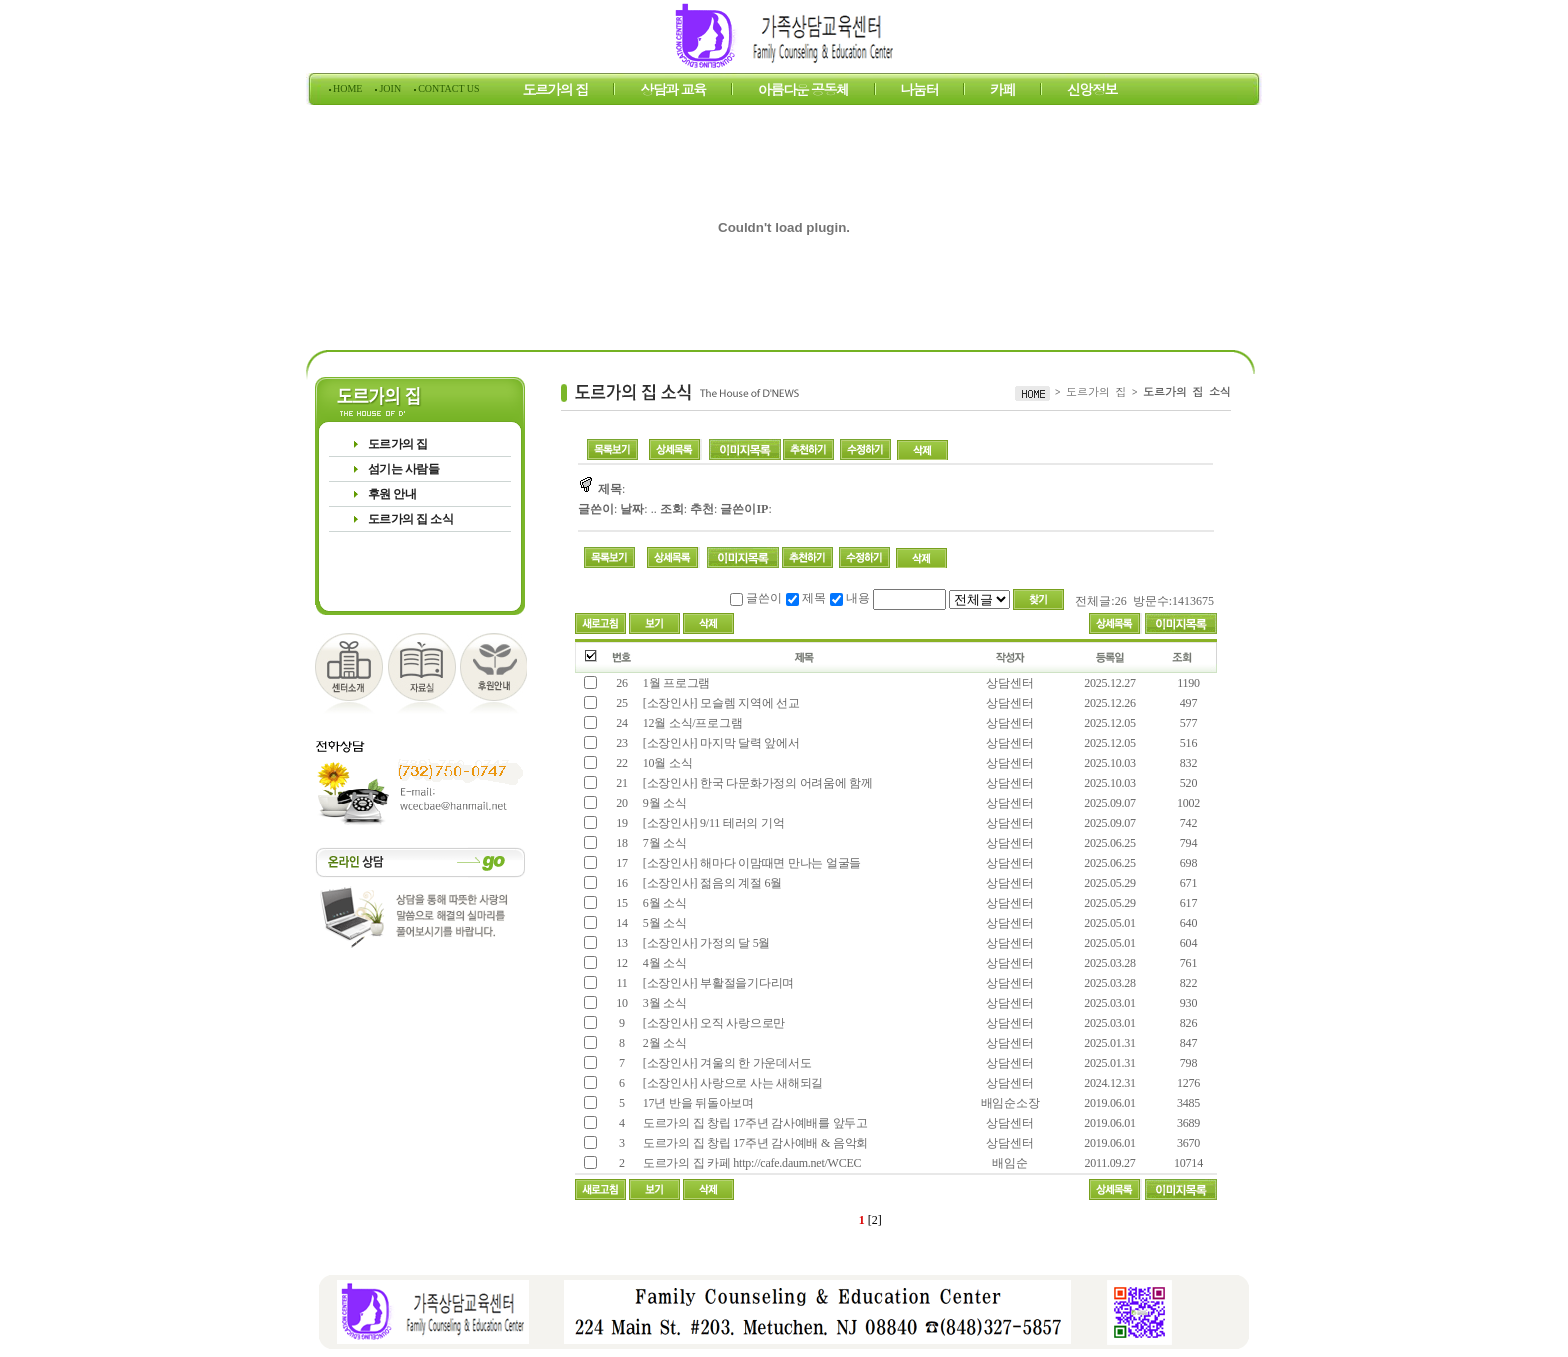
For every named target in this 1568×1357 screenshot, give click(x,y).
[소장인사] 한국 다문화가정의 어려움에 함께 (756, 783)
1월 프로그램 (675, 683)
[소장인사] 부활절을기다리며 (718, 983)
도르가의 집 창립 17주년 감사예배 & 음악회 (754, 1143)
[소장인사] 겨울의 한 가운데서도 (725, 1063)
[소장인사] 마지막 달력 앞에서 (721, 743)
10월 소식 (666, 763)
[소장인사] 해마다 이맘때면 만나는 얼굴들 (750, 863)
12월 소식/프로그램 (691, 723)
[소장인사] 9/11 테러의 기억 (712, 823)
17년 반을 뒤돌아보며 (697, 1103)
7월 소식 (663, 843)
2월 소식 (663, 1043)
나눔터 (920, 92)
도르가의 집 (556, 92)
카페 (1002, 92)
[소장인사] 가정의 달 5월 (705, 943)
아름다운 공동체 (803, 92)
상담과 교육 (673, 92)
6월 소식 (663, 903)
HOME (348, 88)
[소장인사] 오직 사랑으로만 (712, 1023)
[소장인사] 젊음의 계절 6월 (711, 883)
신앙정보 (1092, 92)
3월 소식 (663, 1003)
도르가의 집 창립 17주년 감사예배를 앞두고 (754, 1123)
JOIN (390, 88)
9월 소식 (663, 803)
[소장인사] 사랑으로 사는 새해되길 (731, 1083)
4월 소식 (663, 963)
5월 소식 (663, 923)
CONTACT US (448, 88)
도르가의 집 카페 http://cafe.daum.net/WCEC (750, 1163)
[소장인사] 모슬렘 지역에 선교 (720, 703)
